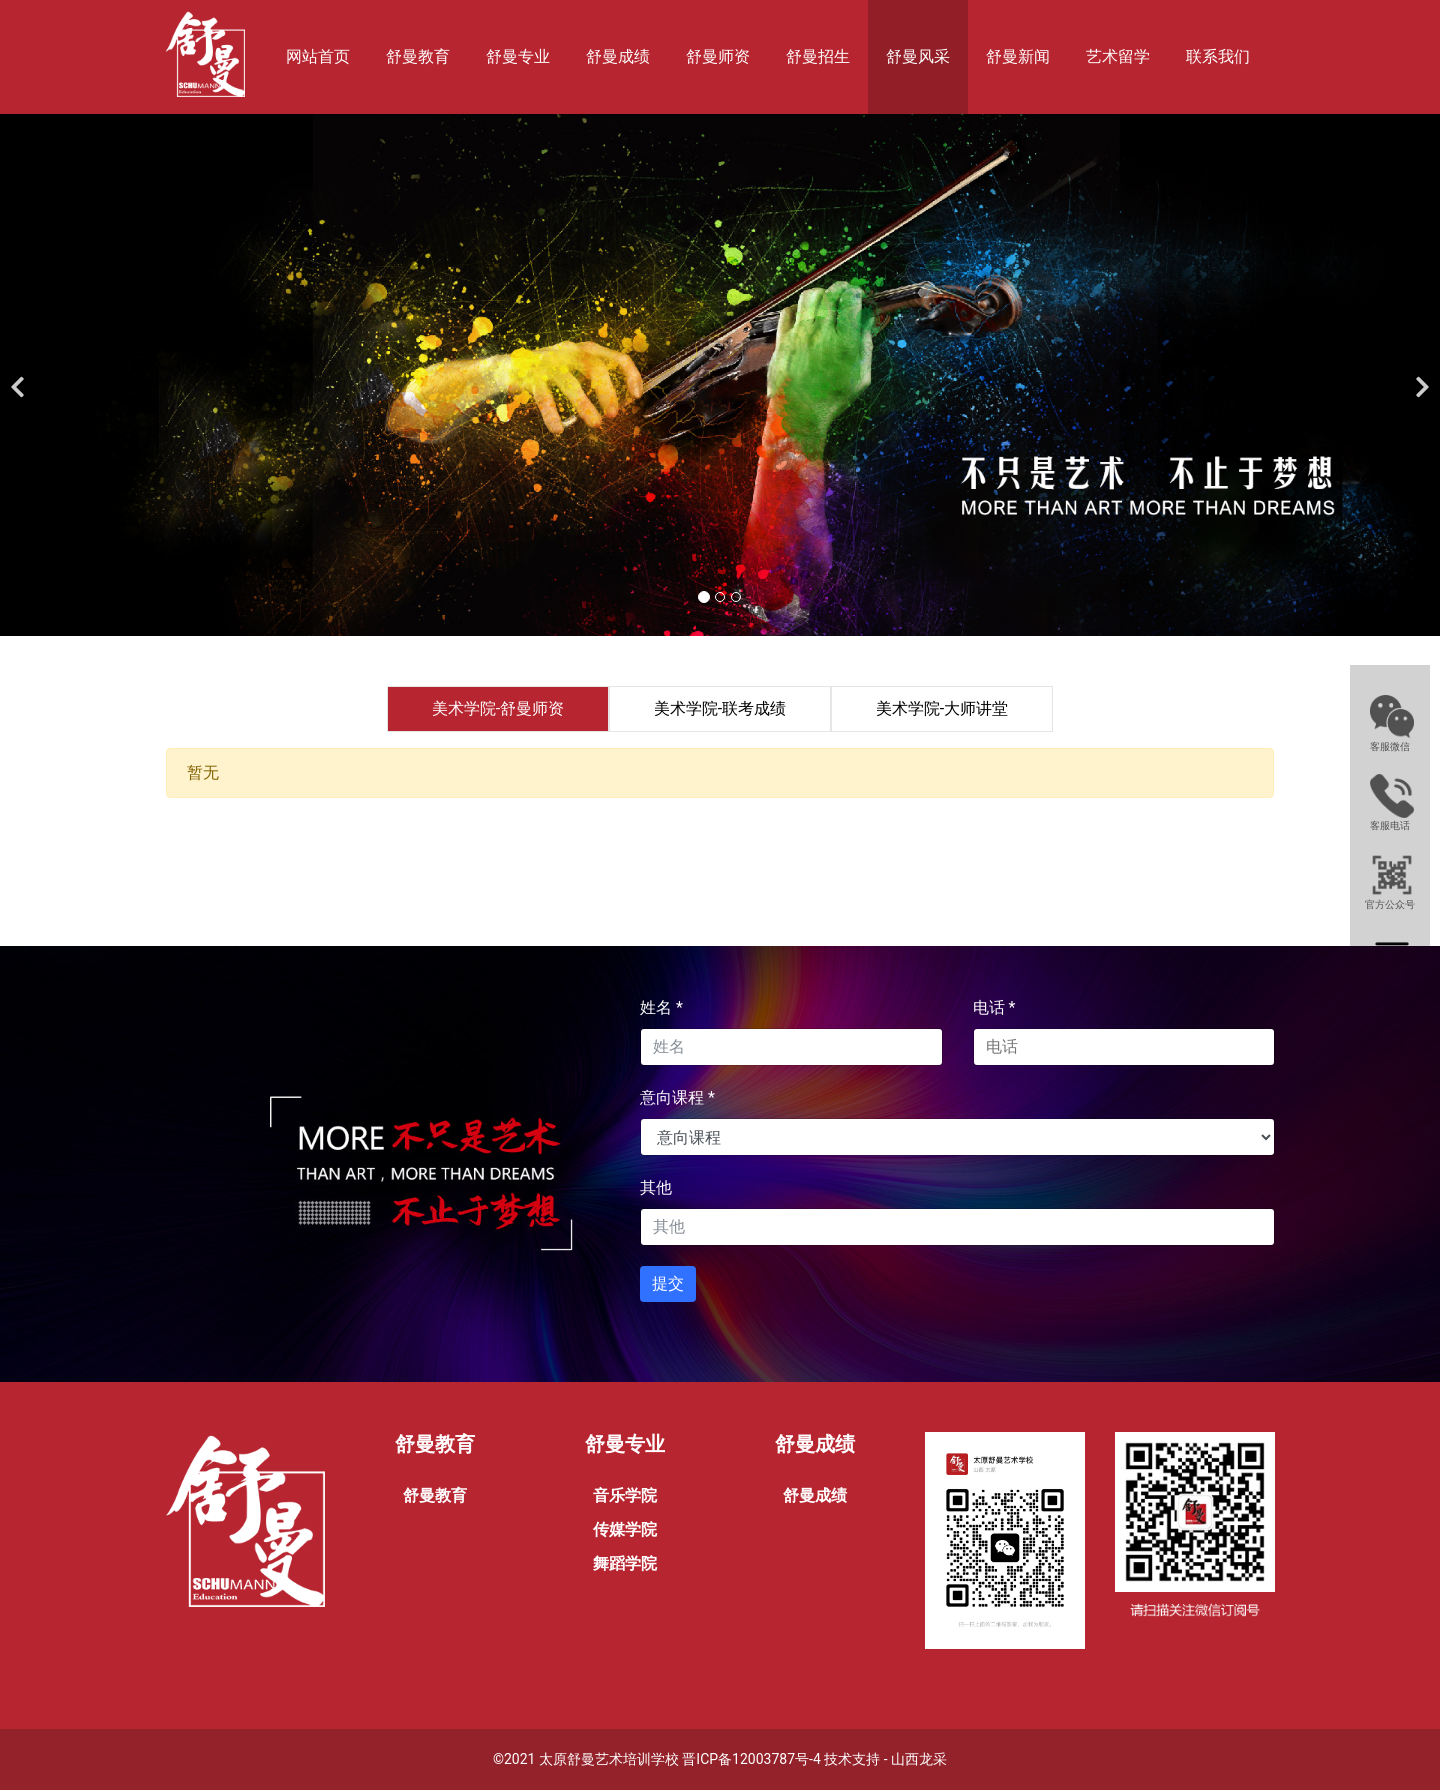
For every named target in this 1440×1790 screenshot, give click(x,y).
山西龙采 (919, 1759)
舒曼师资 (718, 56)
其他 (656, 1187)
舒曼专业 (518, 56)
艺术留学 (1118, 56)
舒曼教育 (418, 56)
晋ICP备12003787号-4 (751, 1759)
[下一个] (1420, 375)
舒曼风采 (918, 56)
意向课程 (677, 1097)
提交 (668, 1283)
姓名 (661, 1007)
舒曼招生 (818, 56)
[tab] (498, 709)
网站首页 (318, 56)
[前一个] (20, 375)
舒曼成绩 (618, 56)
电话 (994, 1007)
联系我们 (1218, 56)
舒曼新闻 (1018, 56)
